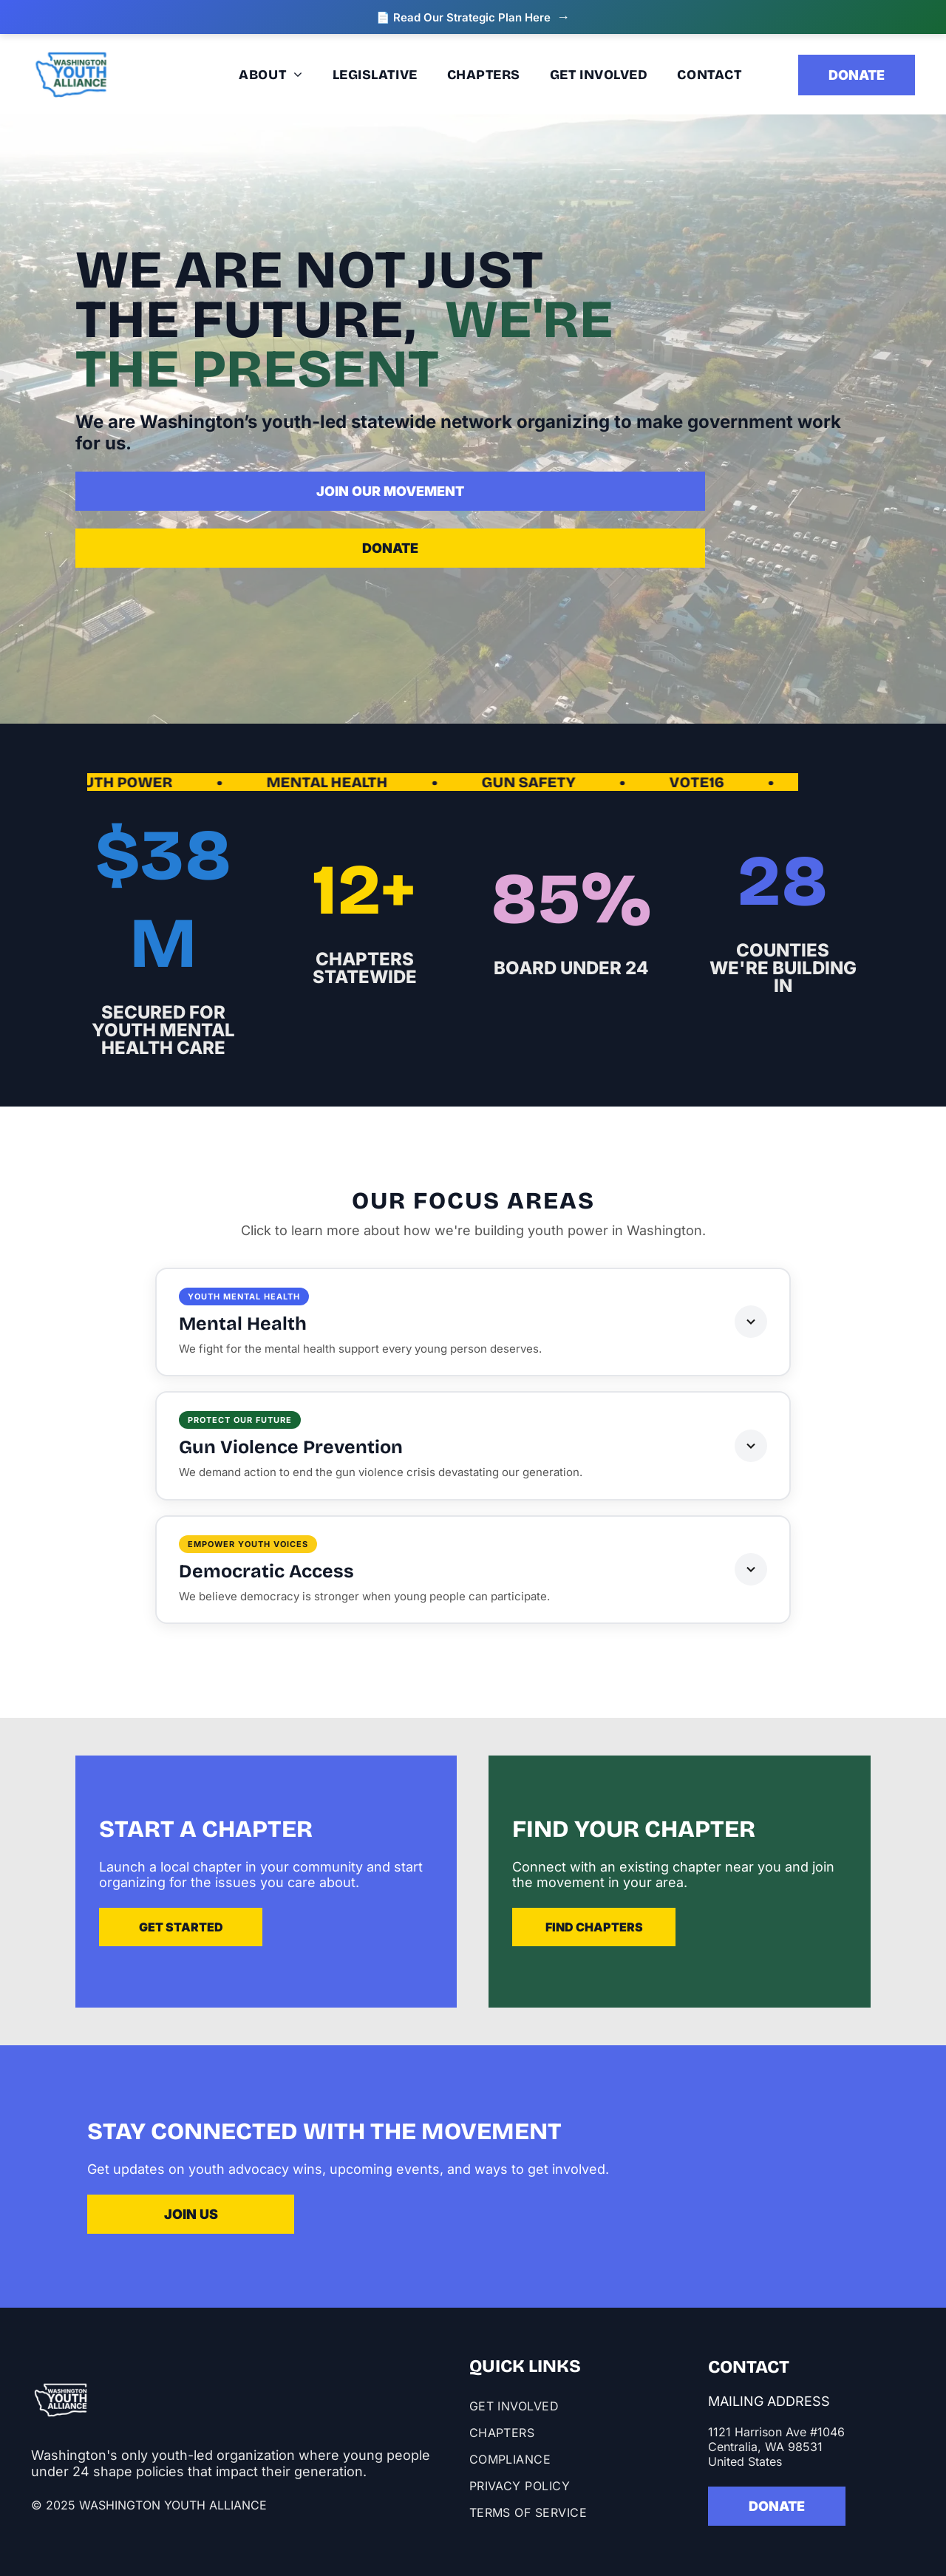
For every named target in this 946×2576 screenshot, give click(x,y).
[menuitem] (188, 75)
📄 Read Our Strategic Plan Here (473, 17)
